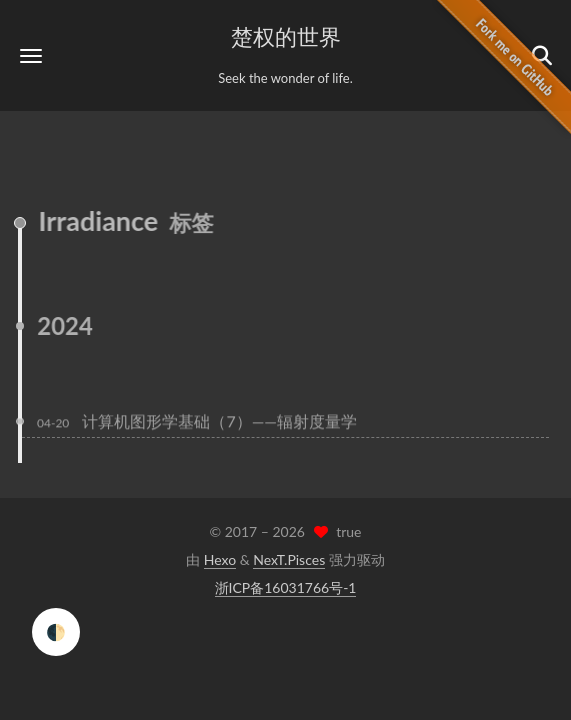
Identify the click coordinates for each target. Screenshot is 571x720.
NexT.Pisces (289, 559)
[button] (31, 55)
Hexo (220, 559)
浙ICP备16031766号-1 (286, 587)
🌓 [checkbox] (56, 631)
